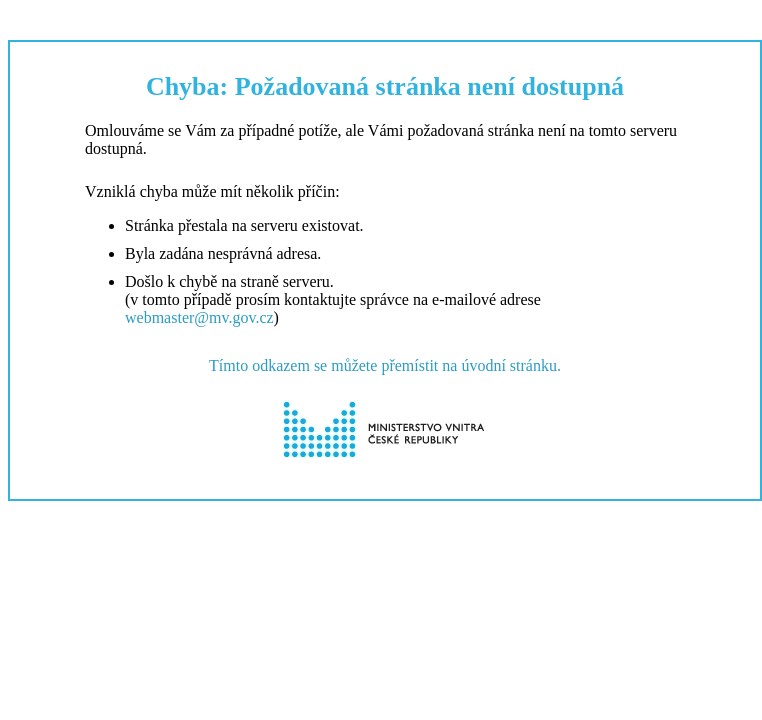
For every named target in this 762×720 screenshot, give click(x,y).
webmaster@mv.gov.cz (199, 317)
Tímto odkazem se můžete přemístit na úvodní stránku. (385, 365)
